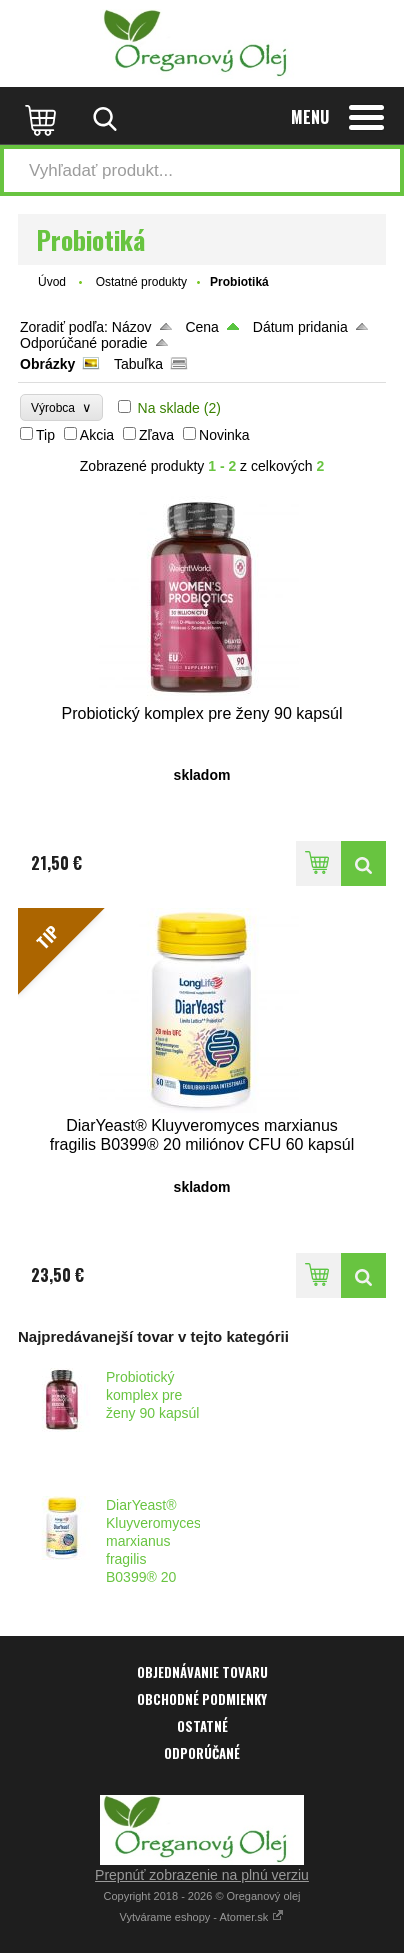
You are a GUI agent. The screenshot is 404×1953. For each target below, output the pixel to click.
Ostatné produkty (141, 282)
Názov (132, 327)
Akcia (97, 435)
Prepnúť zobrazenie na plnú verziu (202, 1875)
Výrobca (61, 407)
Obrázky (47, 364)
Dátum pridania (300, 327)
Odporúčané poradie (84, 343)
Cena (201, 327)
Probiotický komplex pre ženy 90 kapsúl (152, 1395)
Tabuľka (138, 364)
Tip (45, 435)
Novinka (224, 435)
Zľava (156, 435)
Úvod (52, 282)
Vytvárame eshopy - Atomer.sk (202, 1917)
